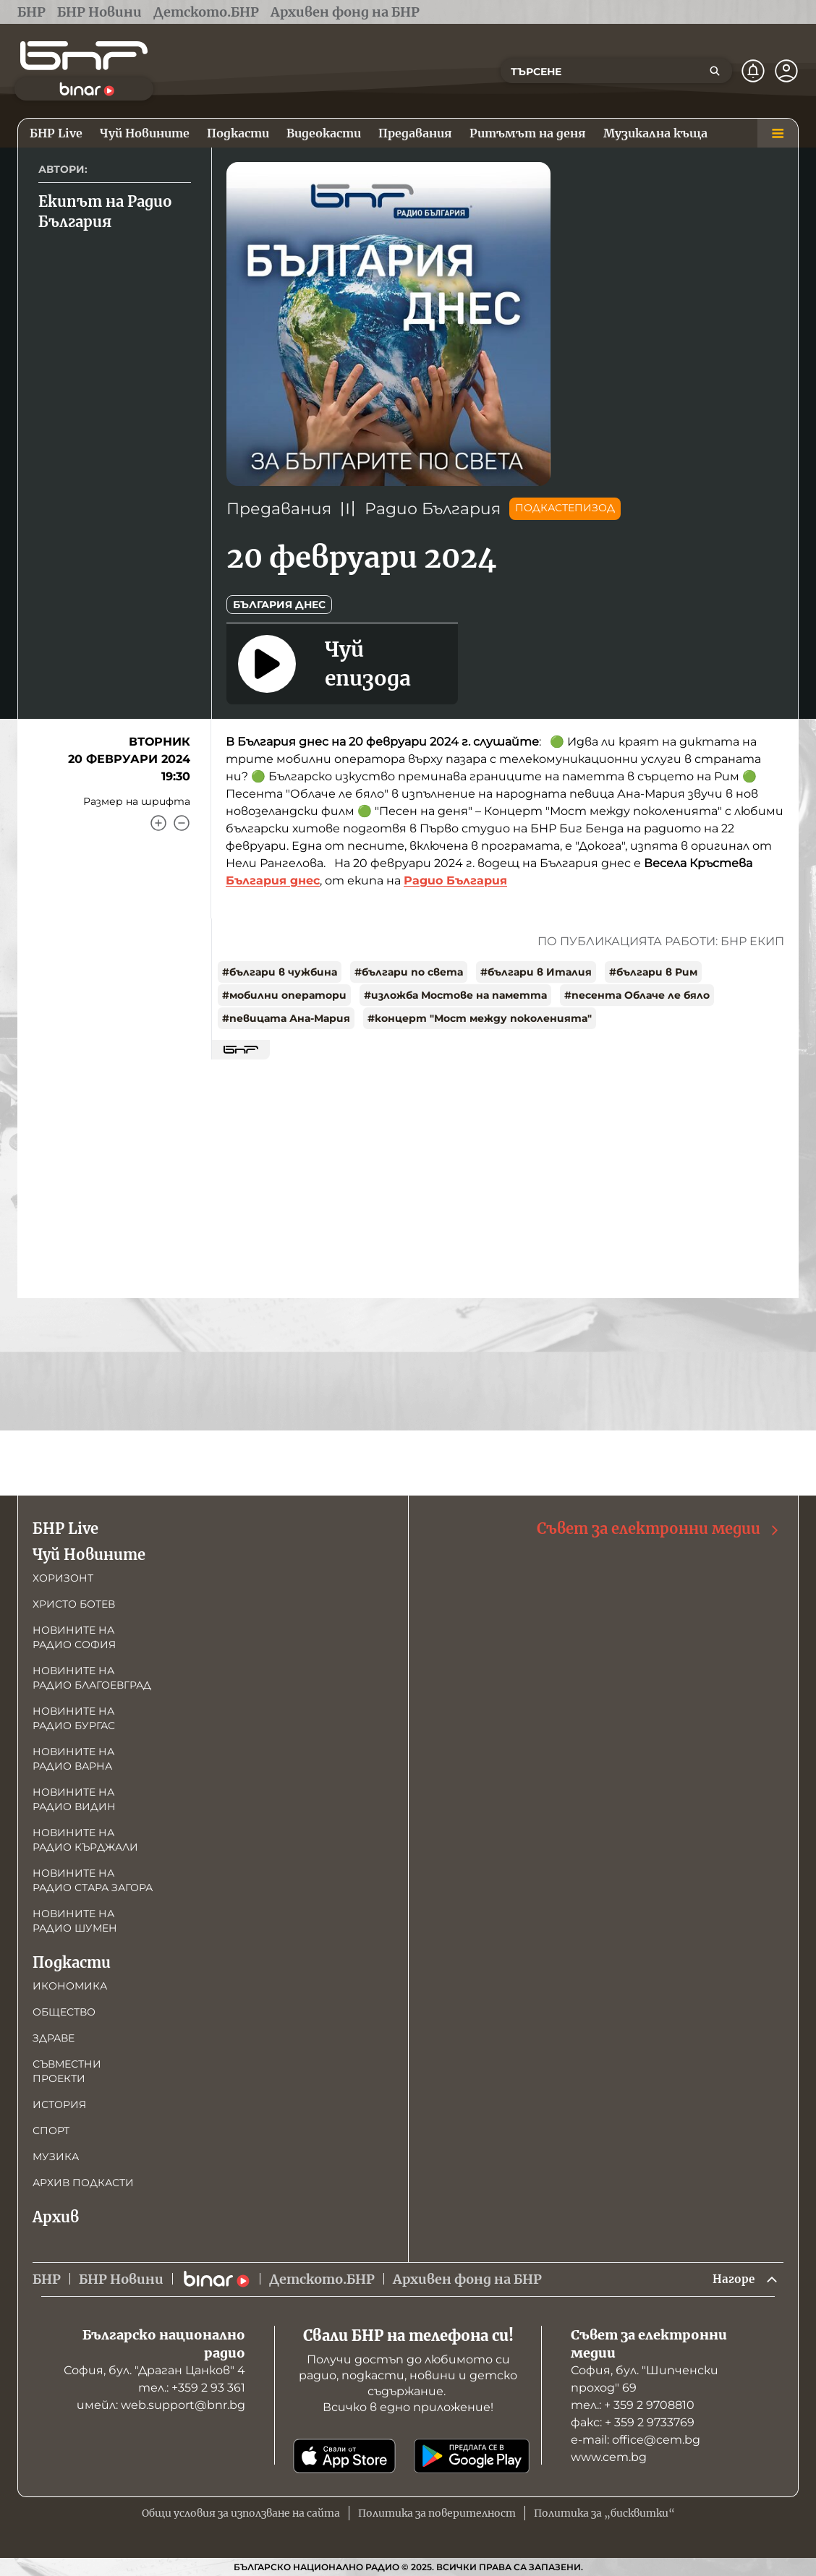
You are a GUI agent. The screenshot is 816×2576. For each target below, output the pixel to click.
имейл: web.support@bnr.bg (161, 2405)
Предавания (278, 509)
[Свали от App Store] (344, 2456)
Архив (56, 2215)
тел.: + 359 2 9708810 (632, 2405)
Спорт (51, 2128)
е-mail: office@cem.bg (635, 2440)
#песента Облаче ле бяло (637, 995)
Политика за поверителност (437, 2513)
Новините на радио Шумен (75, 1918)
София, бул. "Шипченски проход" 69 (644, 2378)
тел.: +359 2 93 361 (191, 2387)
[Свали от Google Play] (471, 2456)
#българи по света (408, 971)
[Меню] (777, 133)
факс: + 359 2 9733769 (632, 2422)
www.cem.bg (609, 2457)
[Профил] (786, 71)
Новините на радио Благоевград (92, 1675)
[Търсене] (714, 70)
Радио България (433, 509)
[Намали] (181, 823)
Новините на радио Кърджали (85, 1837)
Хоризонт (63, 1575)
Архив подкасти (83, 2180)
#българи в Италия (536, 971)
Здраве (54, 2035)
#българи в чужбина (279, 971)
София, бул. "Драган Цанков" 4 (154, 2370)
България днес (279, 604)
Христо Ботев (74, 1601)
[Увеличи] (158, 823)
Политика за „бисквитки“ (604, 2513)
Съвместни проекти (67, 2069)
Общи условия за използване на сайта (241, 2513)
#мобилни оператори (284, 995)
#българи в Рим (653, 971)
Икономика (70, 1983)
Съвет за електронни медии (659, 1527)
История (59, 2102)
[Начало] (84, 55)
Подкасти (72, 1960)
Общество (64, 2009)
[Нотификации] (753, 71)
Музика (56, 2154)
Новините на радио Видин (74, 1797)
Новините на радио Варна (73, 1756)
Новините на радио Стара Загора (93, 1878)
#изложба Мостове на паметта (455, 995)
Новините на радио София (74, 1635)
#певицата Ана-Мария (286, 1018)
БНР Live (65, 1526)
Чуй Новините (89, 1552)
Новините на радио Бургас (74, 1716)
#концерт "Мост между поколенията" (479, 1018)
